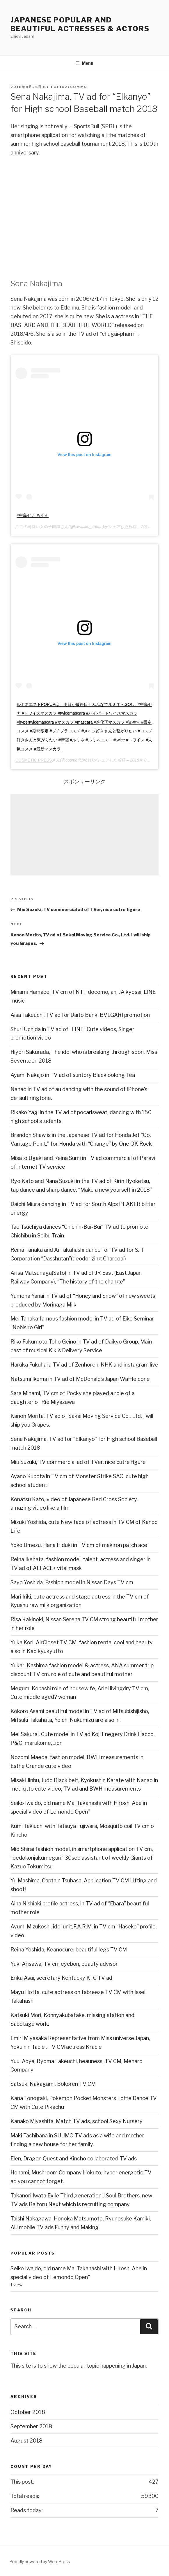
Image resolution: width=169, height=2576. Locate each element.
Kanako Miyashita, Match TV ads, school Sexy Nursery (76, 2121)
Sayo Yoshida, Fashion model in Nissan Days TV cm (71, 1582)
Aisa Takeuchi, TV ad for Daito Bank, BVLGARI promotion (80, 1015)
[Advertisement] (84, 834)
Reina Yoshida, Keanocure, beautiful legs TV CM (68, 1949)
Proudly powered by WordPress (39, 2561)
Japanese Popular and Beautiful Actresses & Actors (80, 24)
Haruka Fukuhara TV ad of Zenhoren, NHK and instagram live (84, 1365)
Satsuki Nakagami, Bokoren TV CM (53, 2084)
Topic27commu (68, 87)
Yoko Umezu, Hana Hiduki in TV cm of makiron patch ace (78, 1545)
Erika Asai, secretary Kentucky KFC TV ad (61, 1978)
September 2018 (31, 2426)
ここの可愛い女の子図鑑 (37, 526)
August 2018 (26, 2441)
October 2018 (27, 2412)
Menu (84, 63)
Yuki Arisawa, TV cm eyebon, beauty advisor (64, 1964)
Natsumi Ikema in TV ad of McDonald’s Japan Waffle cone (80, 1379)
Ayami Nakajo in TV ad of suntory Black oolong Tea (72, 1075)
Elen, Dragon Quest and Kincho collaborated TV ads (73, 2158)
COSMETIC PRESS (33, 760)
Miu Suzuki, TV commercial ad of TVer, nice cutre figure (78, 1462)
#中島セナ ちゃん (33, 515)
